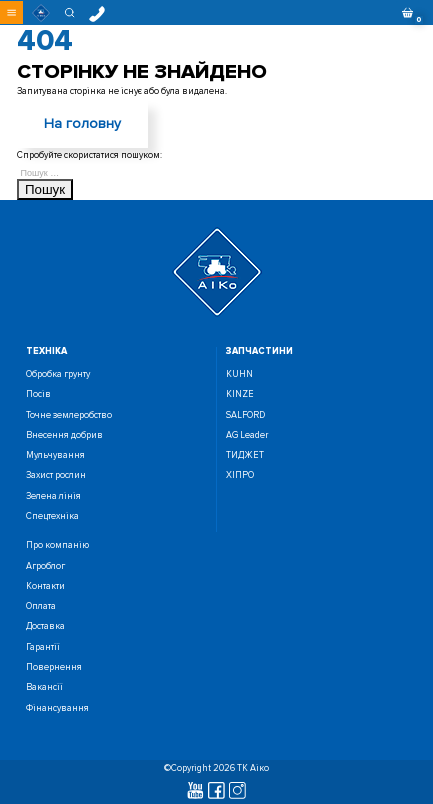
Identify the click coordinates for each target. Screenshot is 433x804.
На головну (82, 123)
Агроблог (45, 566)
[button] (11, 12)
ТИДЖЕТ (245, 455)
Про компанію (57, 545)
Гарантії (43, 647)
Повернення (54, 667)
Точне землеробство (69, 415)
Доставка (45, 626)
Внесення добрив (64, 435)
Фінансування (57, 708)
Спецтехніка (52, 516)
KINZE (240, 394)
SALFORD (245, 415)
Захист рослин (56, 475)
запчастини (259, 351)
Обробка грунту (58, 374)
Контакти (45, 586)
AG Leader (247, 435)
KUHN (239, 374)
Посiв (38, 394)
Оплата (41, 606)
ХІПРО (240, 475)
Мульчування (55, 455)
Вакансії (44, 687)
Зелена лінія (53, 496)
